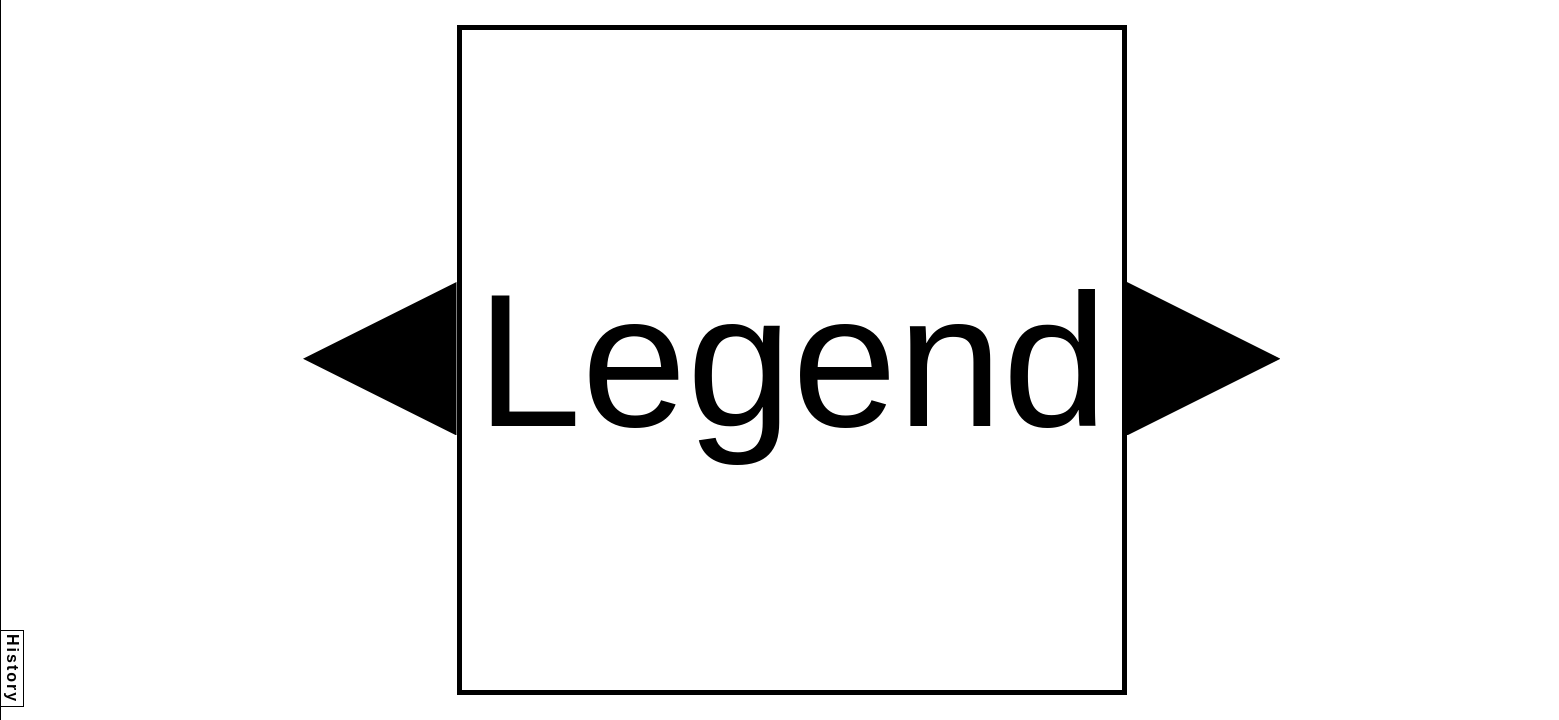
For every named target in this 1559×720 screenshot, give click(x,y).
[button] (380, 359)
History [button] (12, 668)
